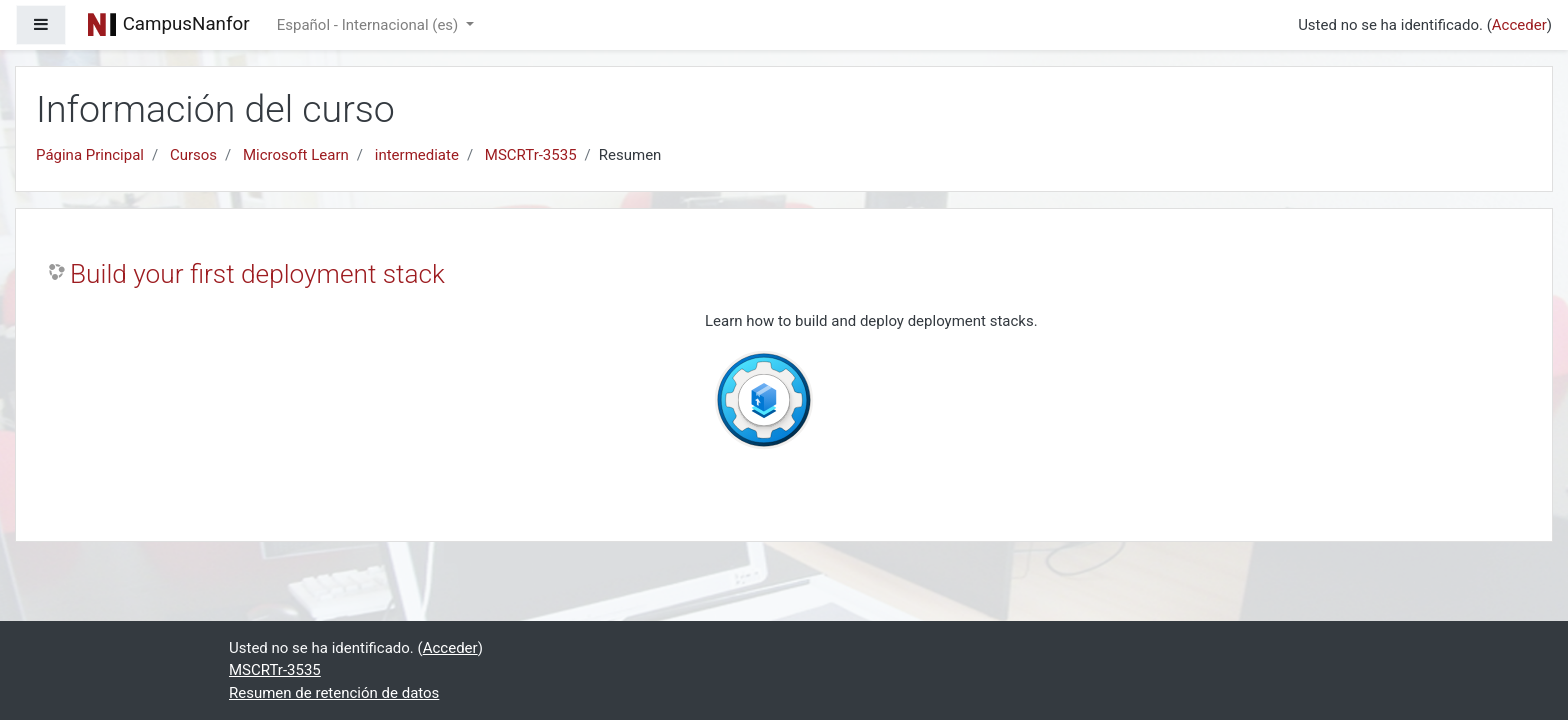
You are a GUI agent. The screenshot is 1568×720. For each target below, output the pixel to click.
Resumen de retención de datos (334, 693)
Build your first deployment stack (257, 274)
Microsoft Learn (296, 155)
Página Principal (90, 155)
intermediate (417, 155)
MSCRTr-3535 (531, 155)
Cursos (193, 155)
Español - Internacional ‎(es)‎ (369, 25)
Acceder (1519, 25)
